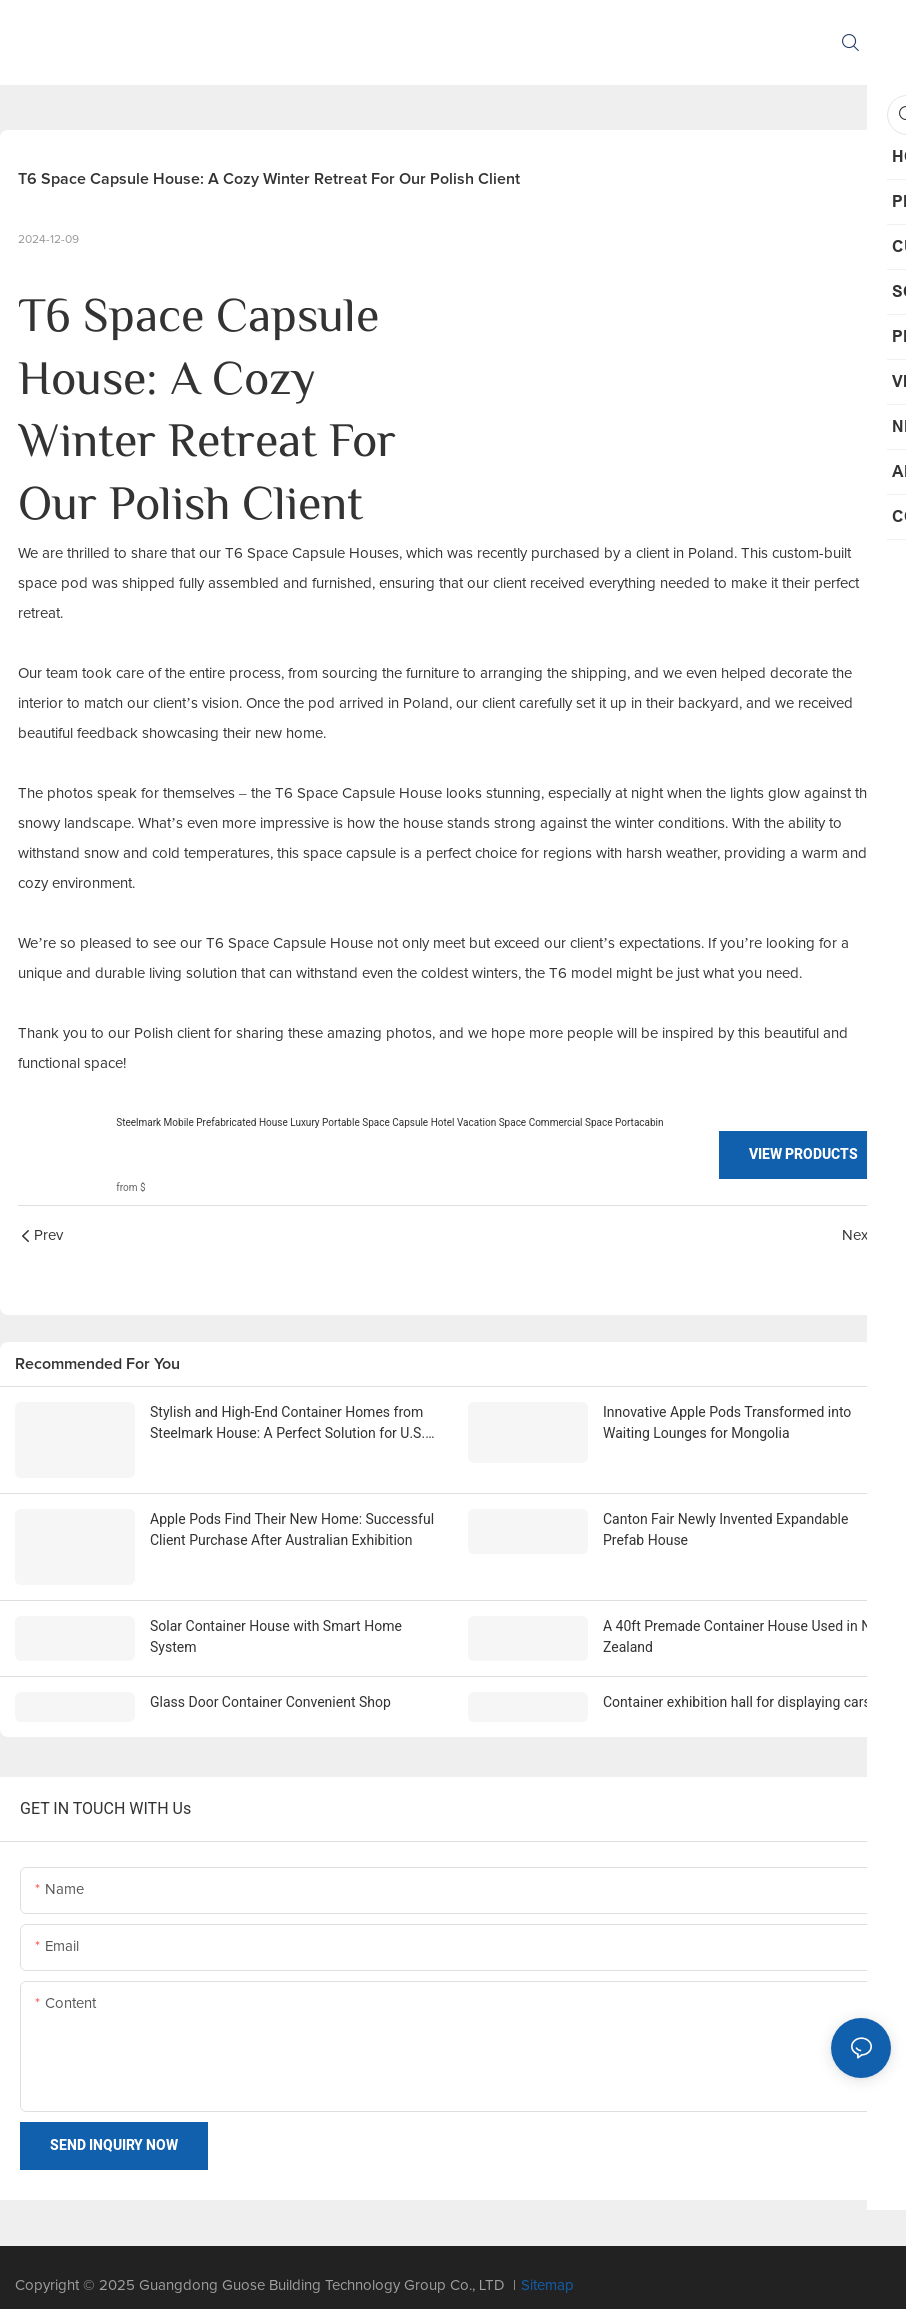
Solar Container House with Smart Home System (276, 1619)
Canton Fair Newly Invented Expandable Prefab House (725, 1528)
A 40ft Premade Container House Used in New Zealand (746, 1619)
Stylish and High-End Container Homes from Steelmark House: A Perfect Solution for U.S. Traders (287, 1424)
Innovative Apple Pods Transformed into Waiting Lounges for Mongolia (727, 1422)
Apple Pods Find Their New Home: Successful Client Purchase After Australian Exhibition (292, 1528)
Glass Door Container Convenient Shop (270, 1685)
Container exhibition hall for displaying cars (737, 1685)
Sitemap (547, 2268)
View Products (803, 1154)
